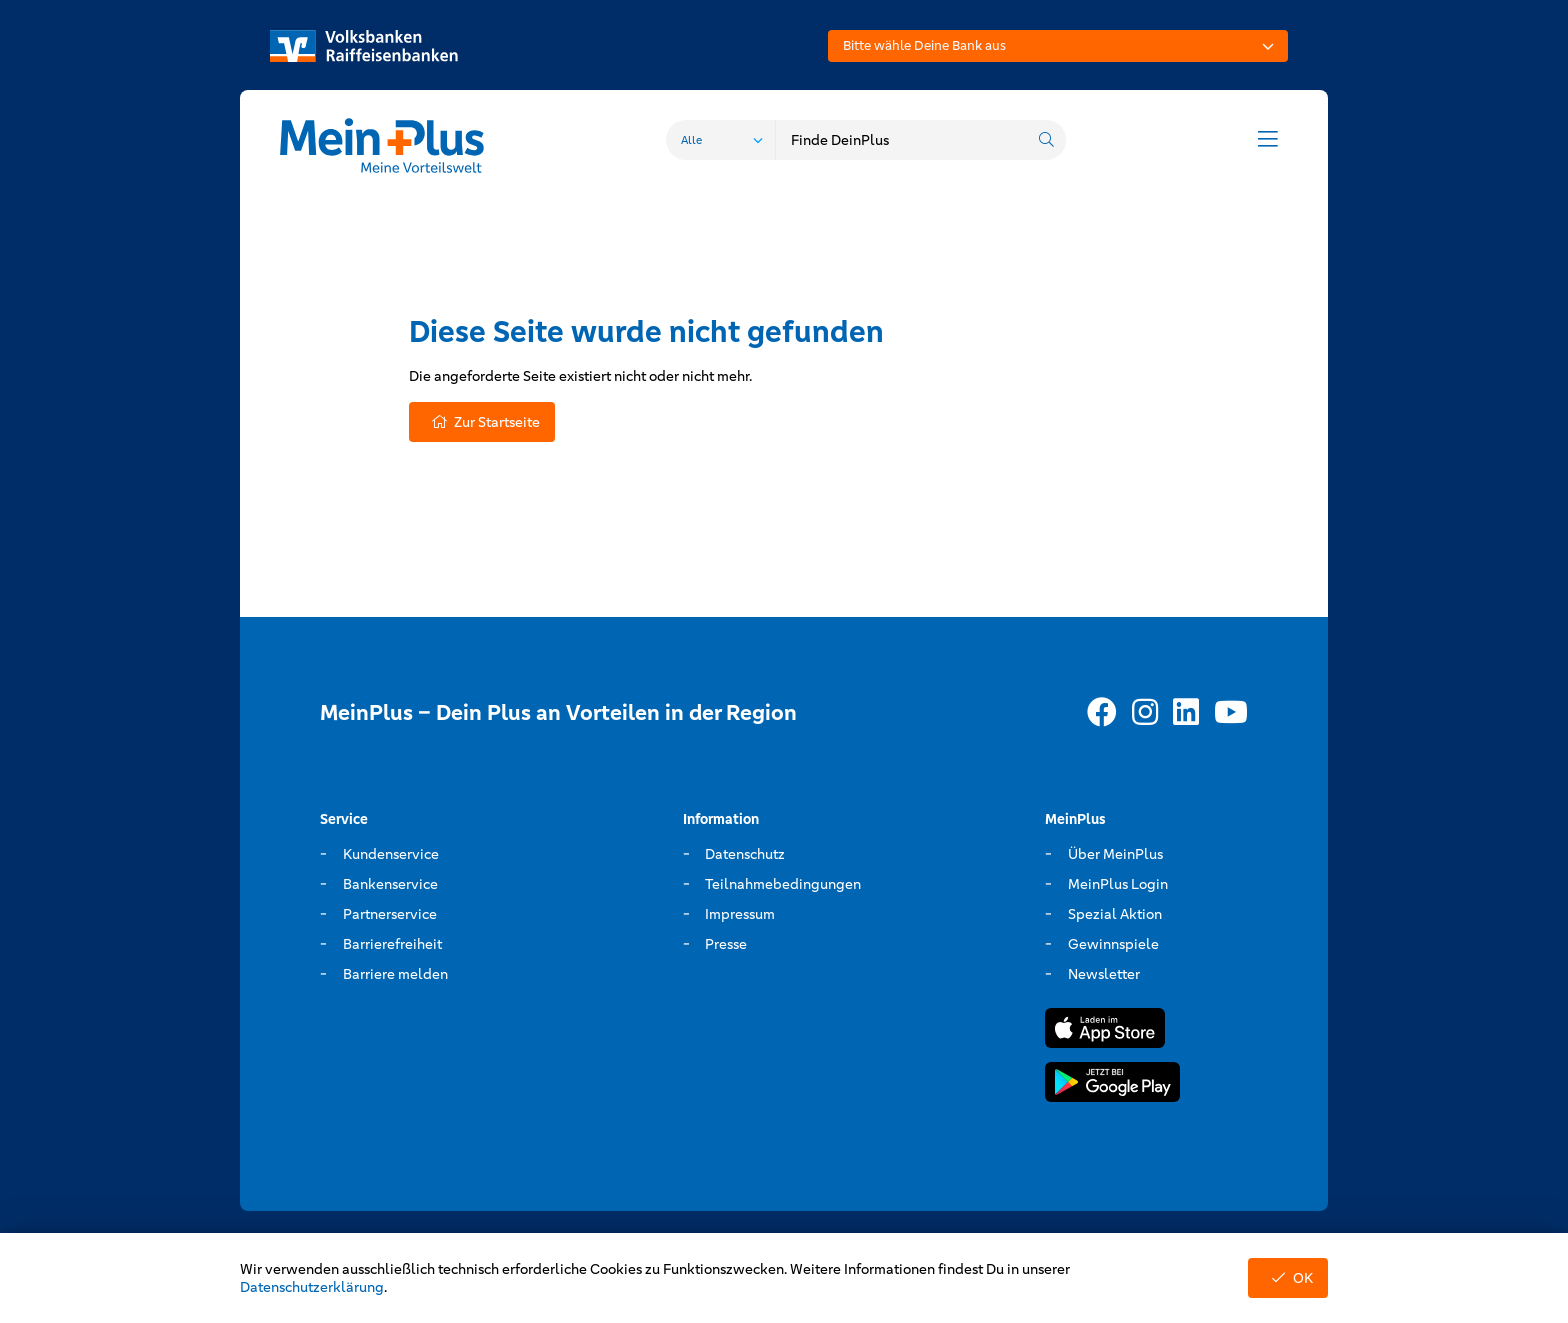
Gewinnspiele (1113, 944)
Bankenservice (390, 884)
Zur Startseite (482, 422)
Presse (726, 944)
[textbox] (1058, 46)
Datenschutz (745, 854)
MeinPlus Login (1118, 884)
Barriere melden (395, 974)
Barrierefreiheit (392, 944)
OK (1288, 1278)
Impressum (740, 914)
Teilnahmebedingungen (783, 884)
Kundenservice (391, 854)
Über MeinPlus (1115, 854)
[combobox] (1058, 46)
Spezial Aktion (1115, 914)
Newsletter (1104, 974)
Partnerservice (390, 914)
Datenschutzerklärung (312, 1287)
